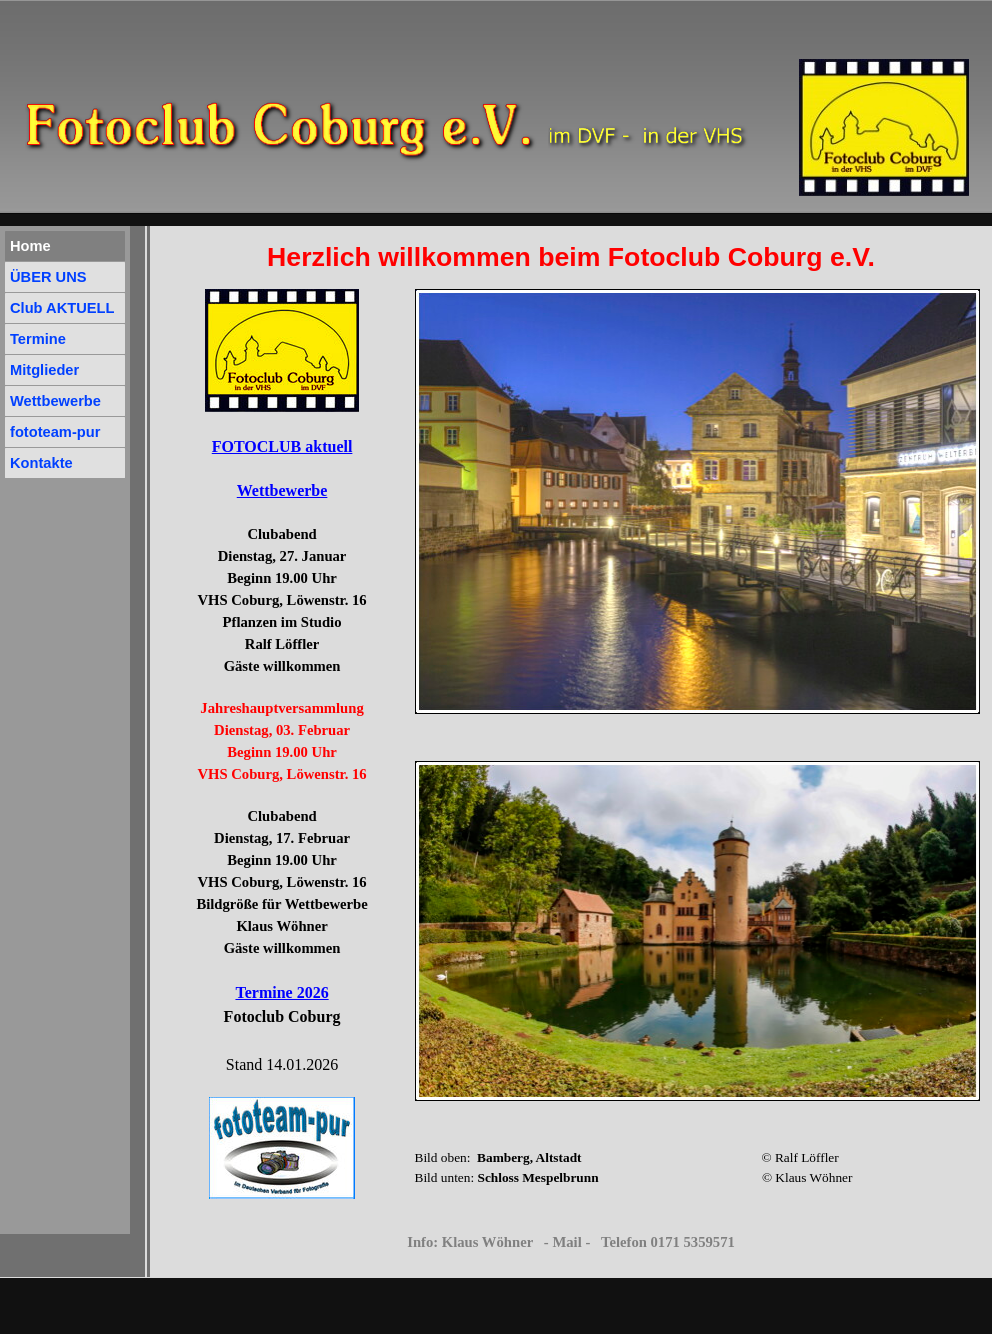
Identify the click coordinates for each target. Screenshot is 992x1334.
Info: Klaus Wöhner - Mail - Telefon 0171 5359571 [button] (571, 1242)
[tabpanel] (571, 257)
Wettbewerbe (282, 490)
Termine (38, 339)
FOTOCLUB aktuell (282, 446)
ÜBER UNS (48, 277)
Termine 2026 (281, 992)
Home (30, 246)
